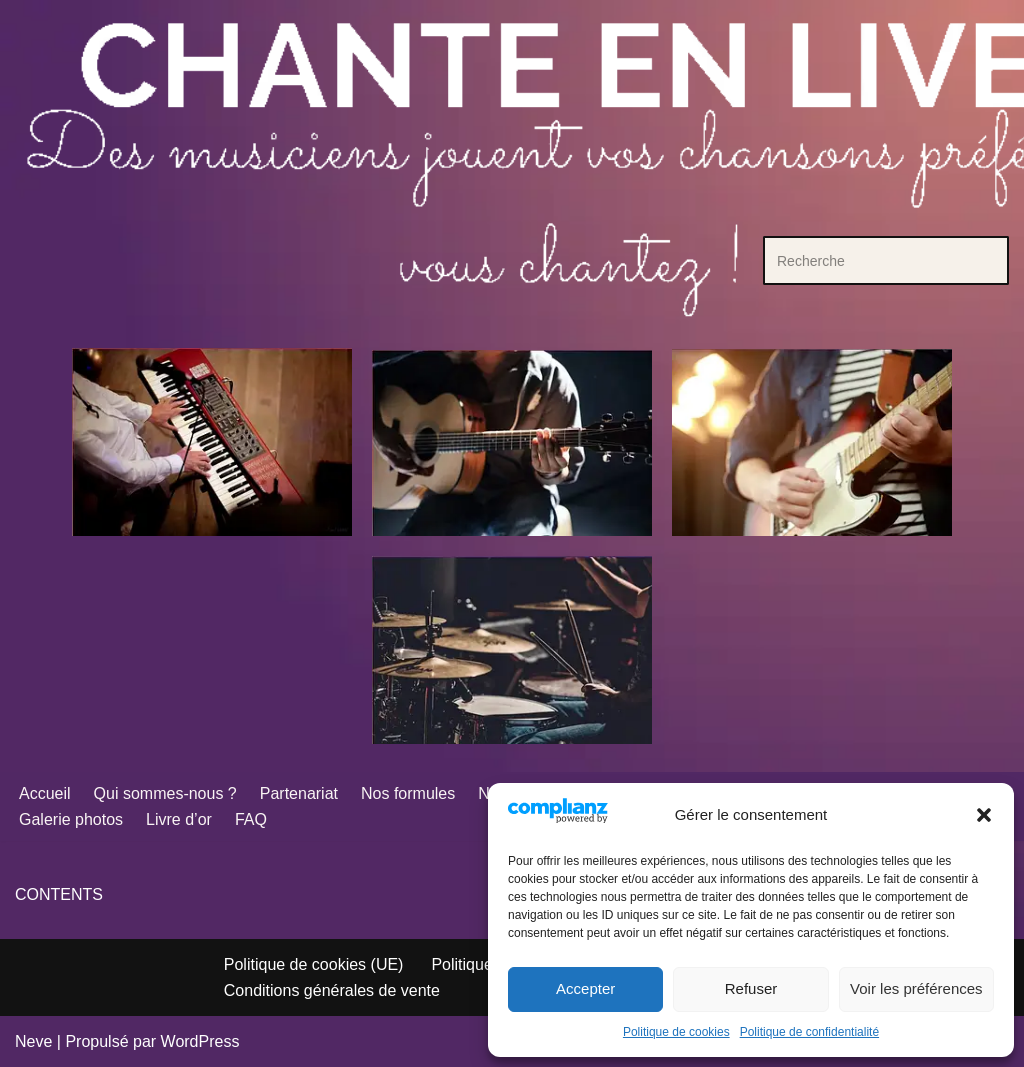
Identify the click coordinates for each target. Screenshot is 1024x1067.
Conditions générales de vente (332, 990)
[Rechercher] (863, 260)
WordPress (200, 1041)
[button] (984, 815)
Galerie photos (71, 819)
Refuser (751, 988)
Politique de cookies (676, 1032)
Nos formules (408, 793)
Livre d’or (179, 819)
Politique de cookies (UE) (314, 964)
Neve (33, 1041)
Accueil (45, 793)
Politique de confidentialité (809, 1032)
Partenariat (299, 793)
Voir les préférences (916, 988)
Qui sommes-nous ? (165, 793)
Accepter (585, 988)
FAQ (251, 819)
